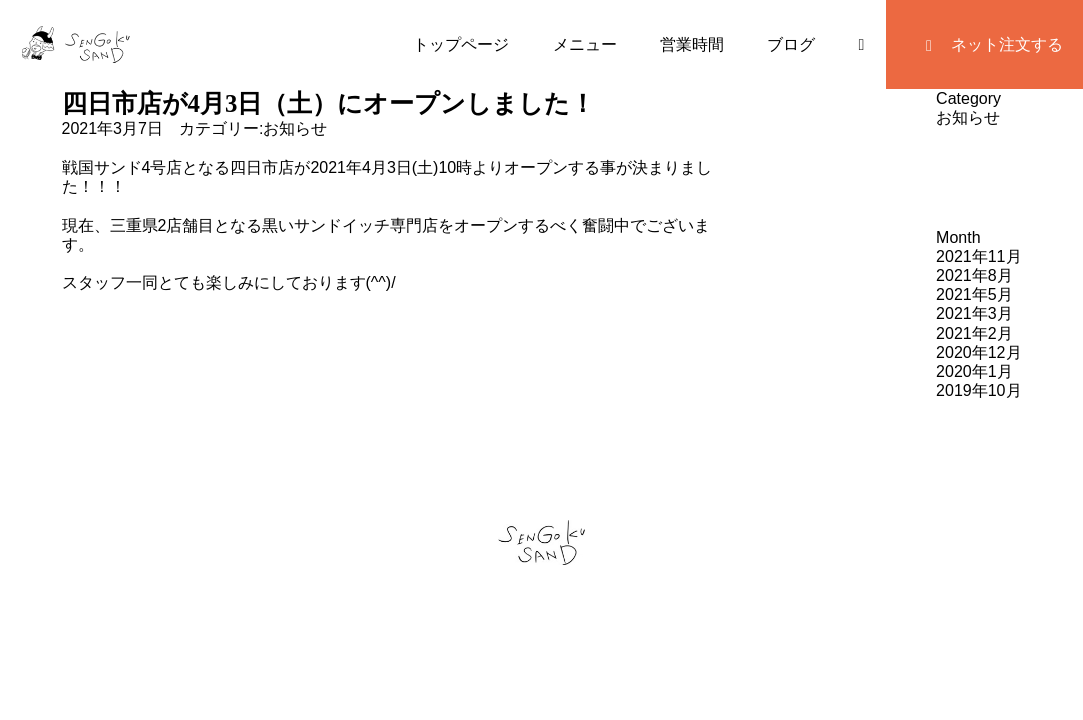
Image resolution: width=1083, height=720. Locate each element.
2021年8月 (974, 275)
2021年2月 (974, 333)
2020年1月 (974, 371)
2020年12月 (978, 352)
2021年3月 (974, 313)
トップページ (461, 44)
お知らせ (295, 128)
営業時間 (692, 44)
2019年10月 (978, 390)
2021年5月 (974, 294)
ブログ (791, 44)
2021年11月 (978, 256)
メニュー (585, 44)
